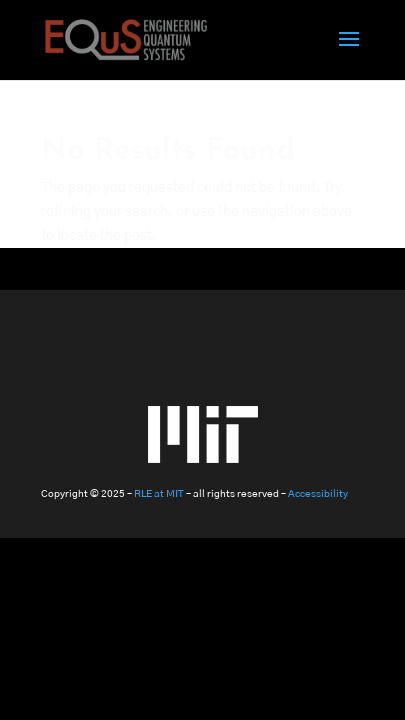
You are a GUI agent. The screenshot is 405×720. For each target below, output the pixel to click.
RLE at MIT (159, 494)
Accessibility (318, 494)
